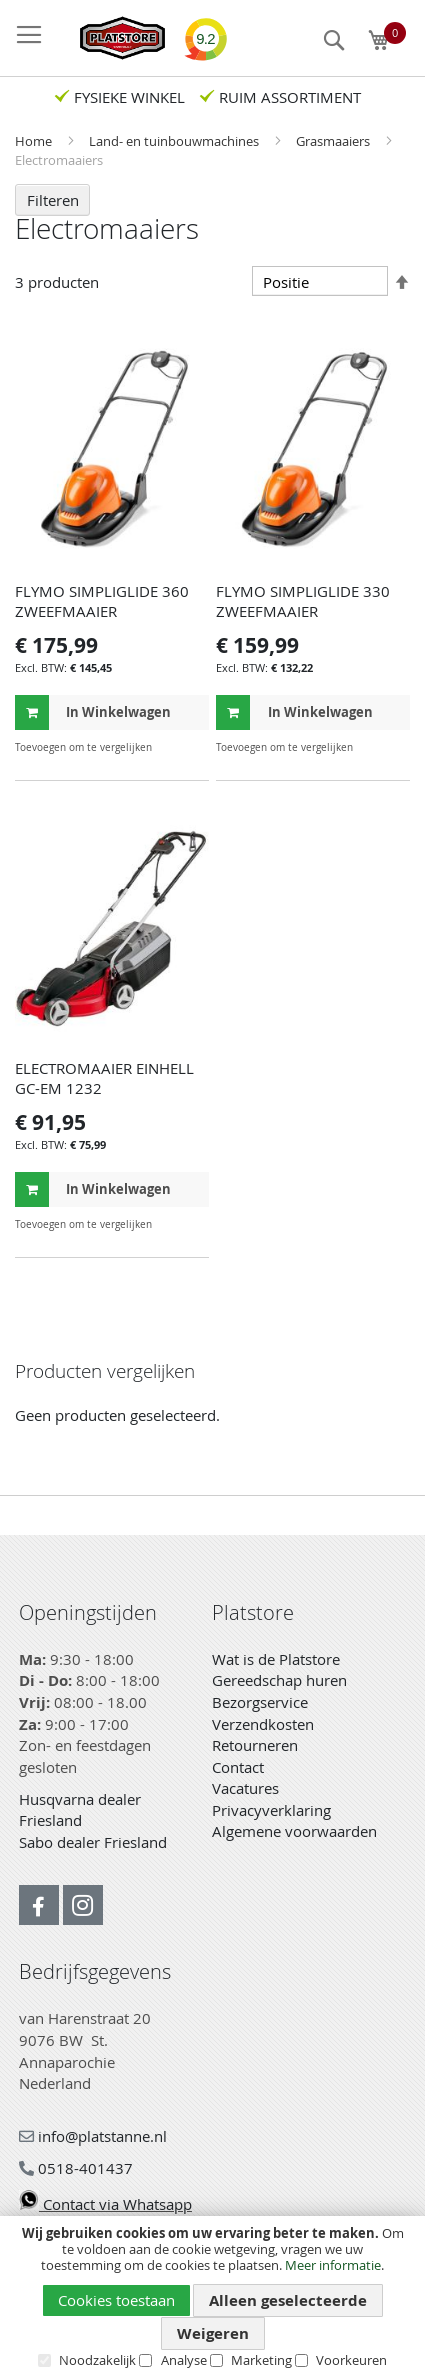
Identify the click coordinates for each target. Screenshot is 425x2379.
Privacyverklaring (271, 1810)
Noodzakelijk (97, 2360)
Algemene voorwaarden (294, 1831)
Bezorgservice (260, 1702)
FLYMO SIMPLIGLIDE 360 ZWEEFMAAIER (102, 601)
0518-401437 (76, 2168)
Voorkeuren (351, 2360)
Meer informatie (333, 2265)
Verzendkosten (263, 1724)
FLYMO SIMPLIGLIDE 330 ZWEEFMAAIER (303, 601)
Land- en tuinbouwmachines (175, 141)
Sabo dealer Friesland (93, 1842)
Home (35, 141)
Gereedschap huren (279, 1680)
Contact (238, 1767)
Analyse (184, 2360)
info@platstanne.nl (93, 2136)
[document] (212, 2297)
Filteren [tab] (53, 200)
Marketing (261, 2360)
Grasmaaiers (334, 141)
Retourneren (255, 1745)
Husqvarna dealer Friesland (80, 1810)
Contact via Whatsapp (105, 2204)
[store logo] (112, 38)
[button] (191, 747)
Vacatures (245, 1788)
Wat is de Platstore (276, 1659)
